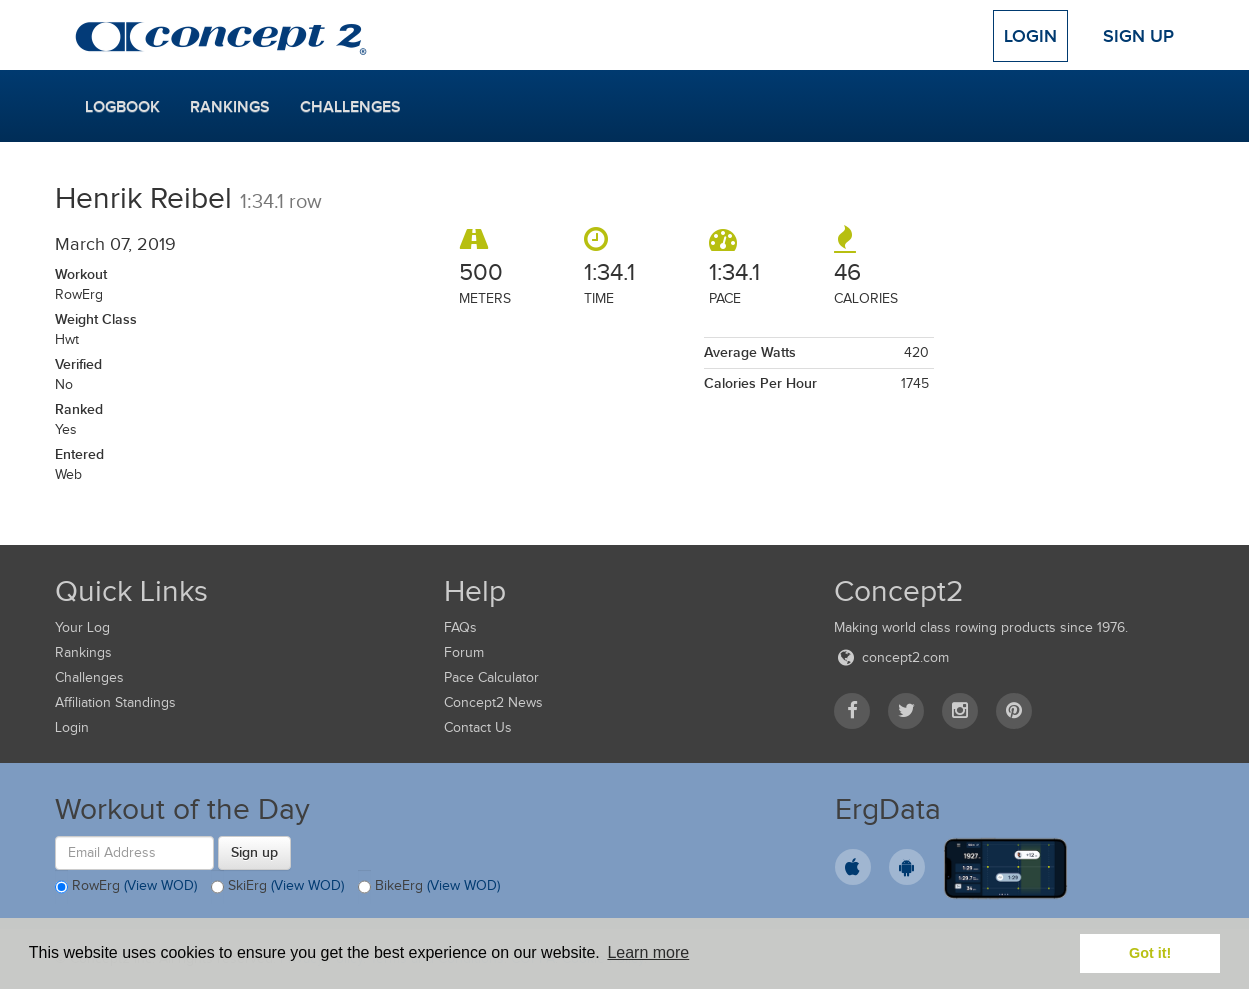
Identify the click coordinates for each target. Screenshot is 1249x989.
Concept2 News (493, 702)
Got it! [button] (1150, 953)
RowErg (126, 887)
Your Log (82, 627)
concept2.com (891, 657)
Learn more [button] (648, 952)
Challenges (350, 107)
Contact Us (478, 727)
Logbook (122, 107)
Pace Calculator (491, 677)
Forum (464, 652)
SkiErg (277, 887)
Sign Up (1138, 36)
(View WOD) (160, 885)
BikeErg (429, 887)
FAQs (460, 627)
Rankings (230, 107)
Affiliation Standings (115, 702)
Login (1030, 36)
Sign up (254, 852)
